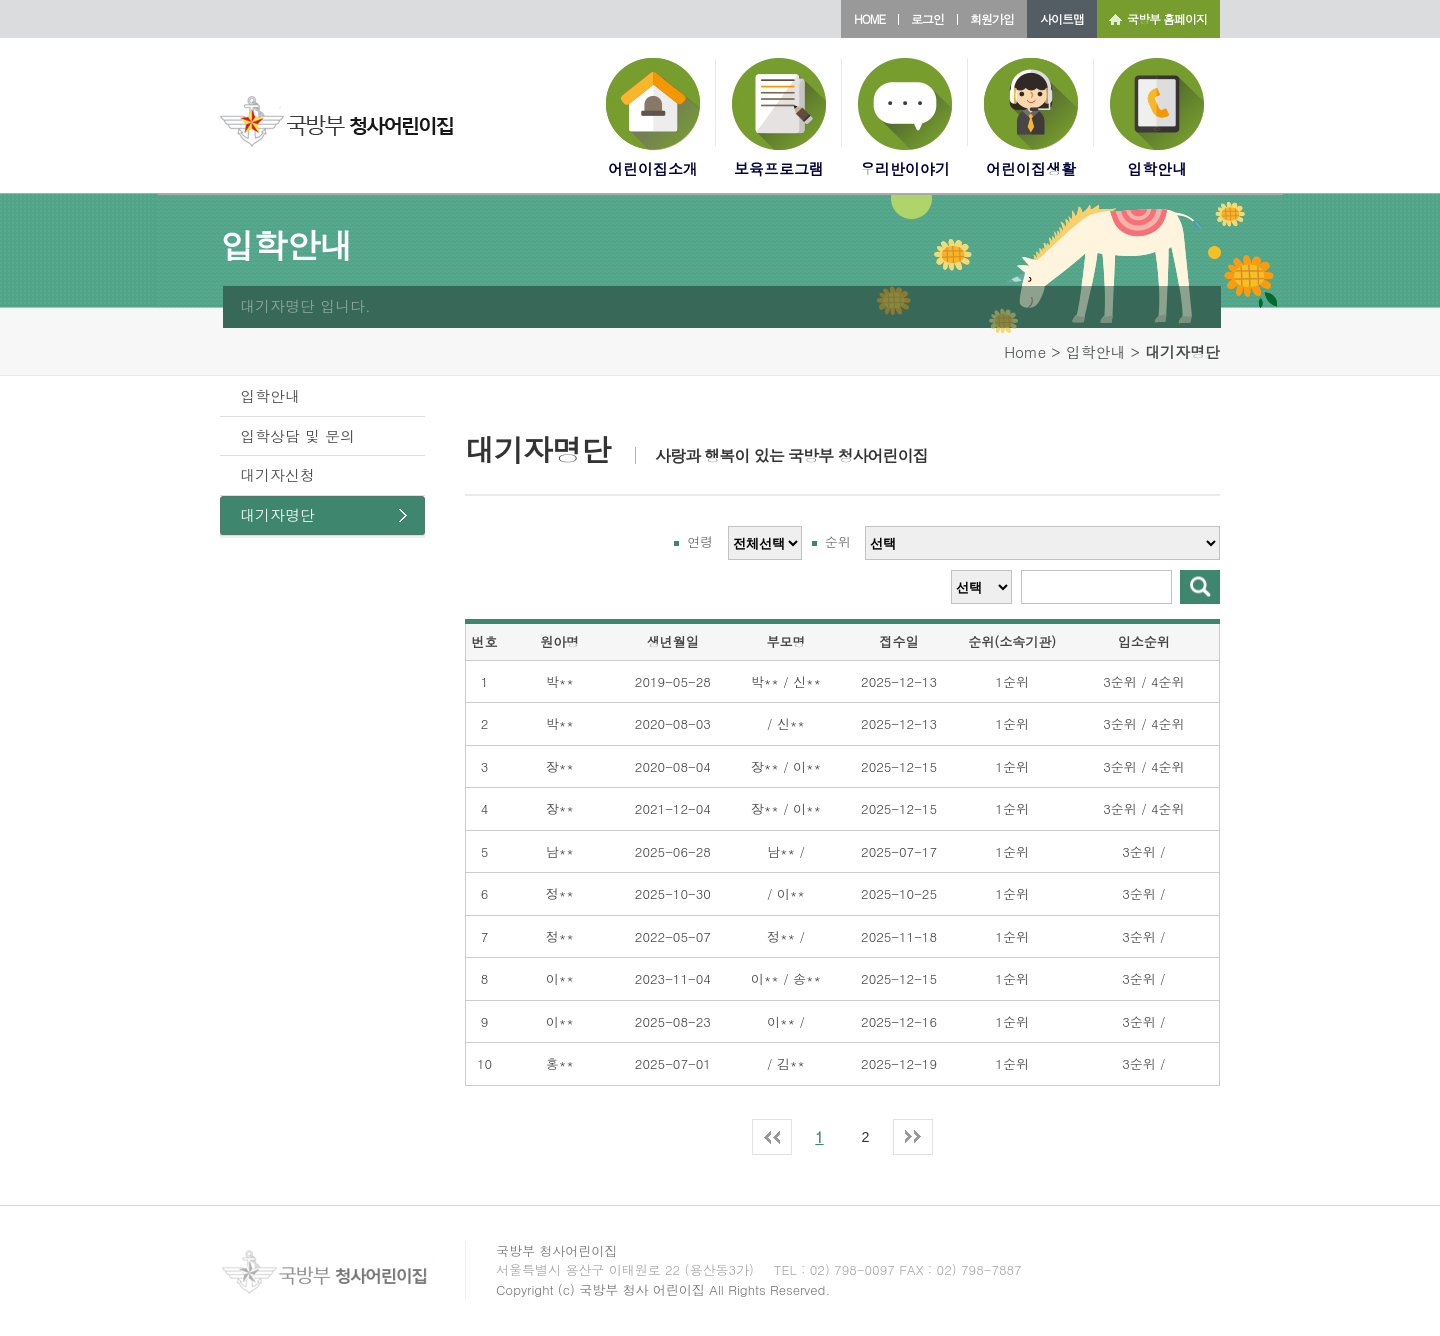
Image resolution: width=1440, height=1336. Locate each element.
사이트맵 (1062, 18)
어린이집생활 (1031, 168)
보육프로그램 (779, 168)
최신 (772, 1129)
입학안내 (1157, 168)
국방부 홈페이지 (1167, 18)
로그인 (927, 18)
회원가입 (992, 18)
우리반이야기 (905, 168)
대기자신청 (277, 474)
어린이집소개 (653, 168)
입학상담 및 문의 (297, 435)
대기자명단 (277, 514)
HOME (869, 18)
